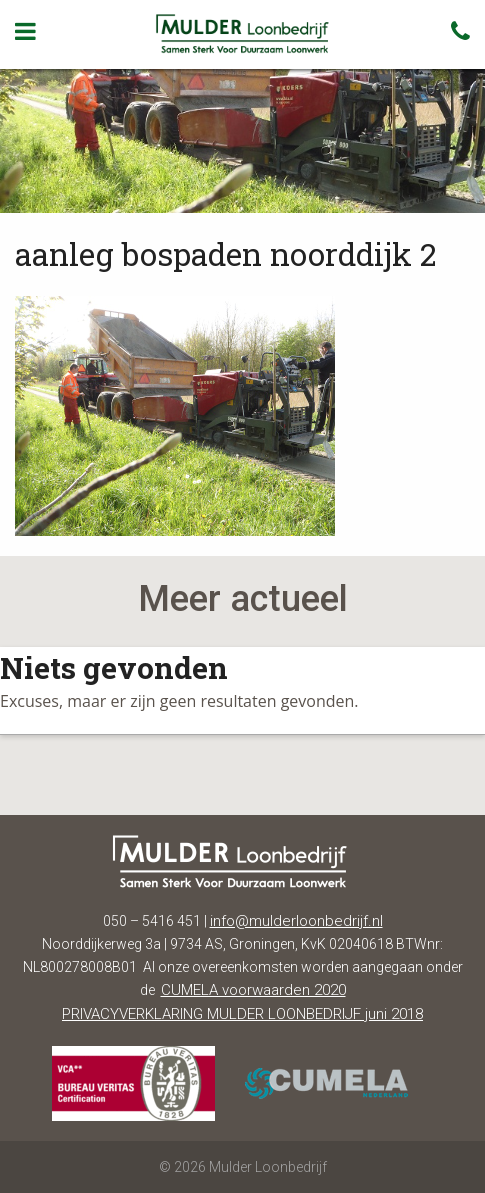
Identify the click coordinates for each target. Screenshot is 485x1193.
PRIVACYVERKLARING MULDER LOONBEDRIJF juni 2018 (242, 1014)
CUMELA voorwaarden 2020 (253, 990)
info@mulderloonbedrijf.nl (296, 921)
